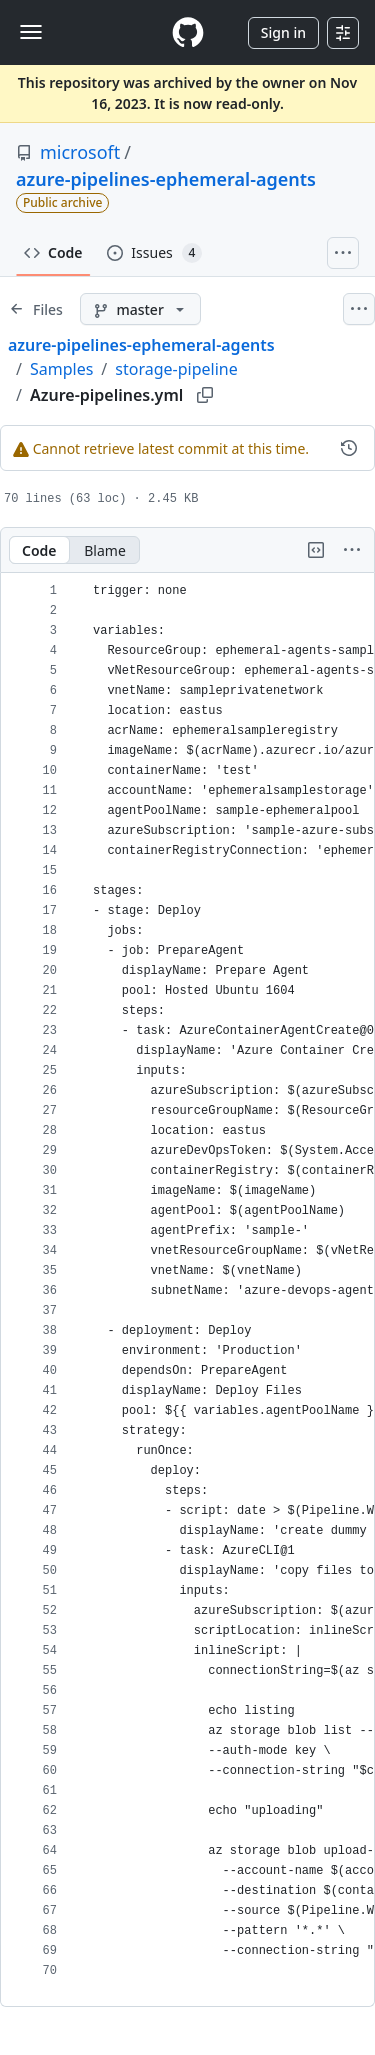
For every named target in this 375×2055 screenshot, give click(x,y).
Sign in (283, 32)
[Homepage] (188, 32)
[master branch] (140, 309)
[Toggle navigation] (31, 32)
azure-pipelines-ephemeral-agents (166, 179)
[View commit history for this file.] (349, 448)
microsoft (80, 152)
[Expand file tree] (36, 309)
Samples (61, 369)
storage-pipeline (176, 369)
